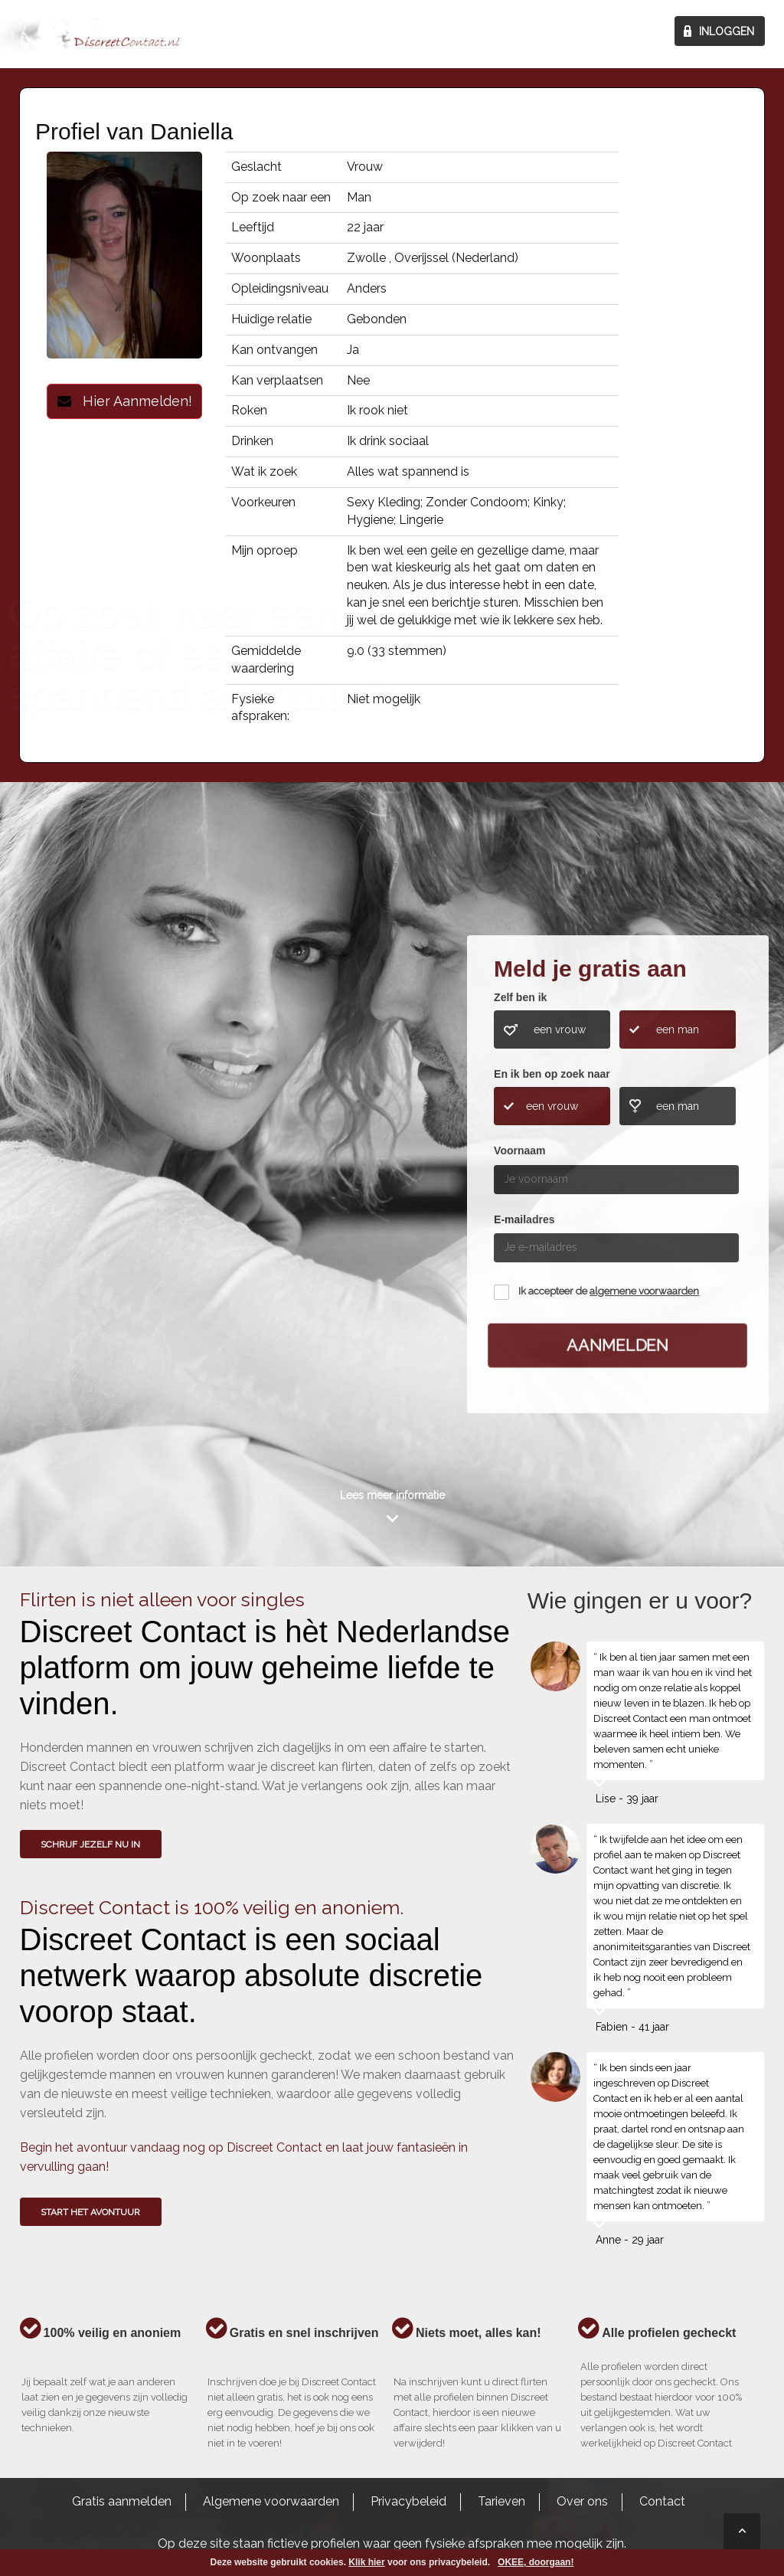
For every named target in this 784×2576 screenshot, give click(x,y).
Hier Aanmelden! (124, 401)
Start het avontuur (90, 2212)
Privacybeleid (408, 2501)
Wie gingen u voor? (85, 1175)
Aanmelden (618, 1344)
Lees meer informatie (392, 1495)
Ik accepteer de (608, 1291)
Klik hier (366, 2562)
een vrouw (560, 1029)
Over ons (582, 2501)
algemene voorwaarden (644, 1291)
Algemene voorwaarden (271, 2501)
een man (677, 1029)
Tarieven (501, 2501)
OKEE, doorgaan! (535, 2562)
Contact (662, 2501)
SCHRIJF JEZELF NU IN (90, 1844)
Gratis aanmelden (122, 2501)
